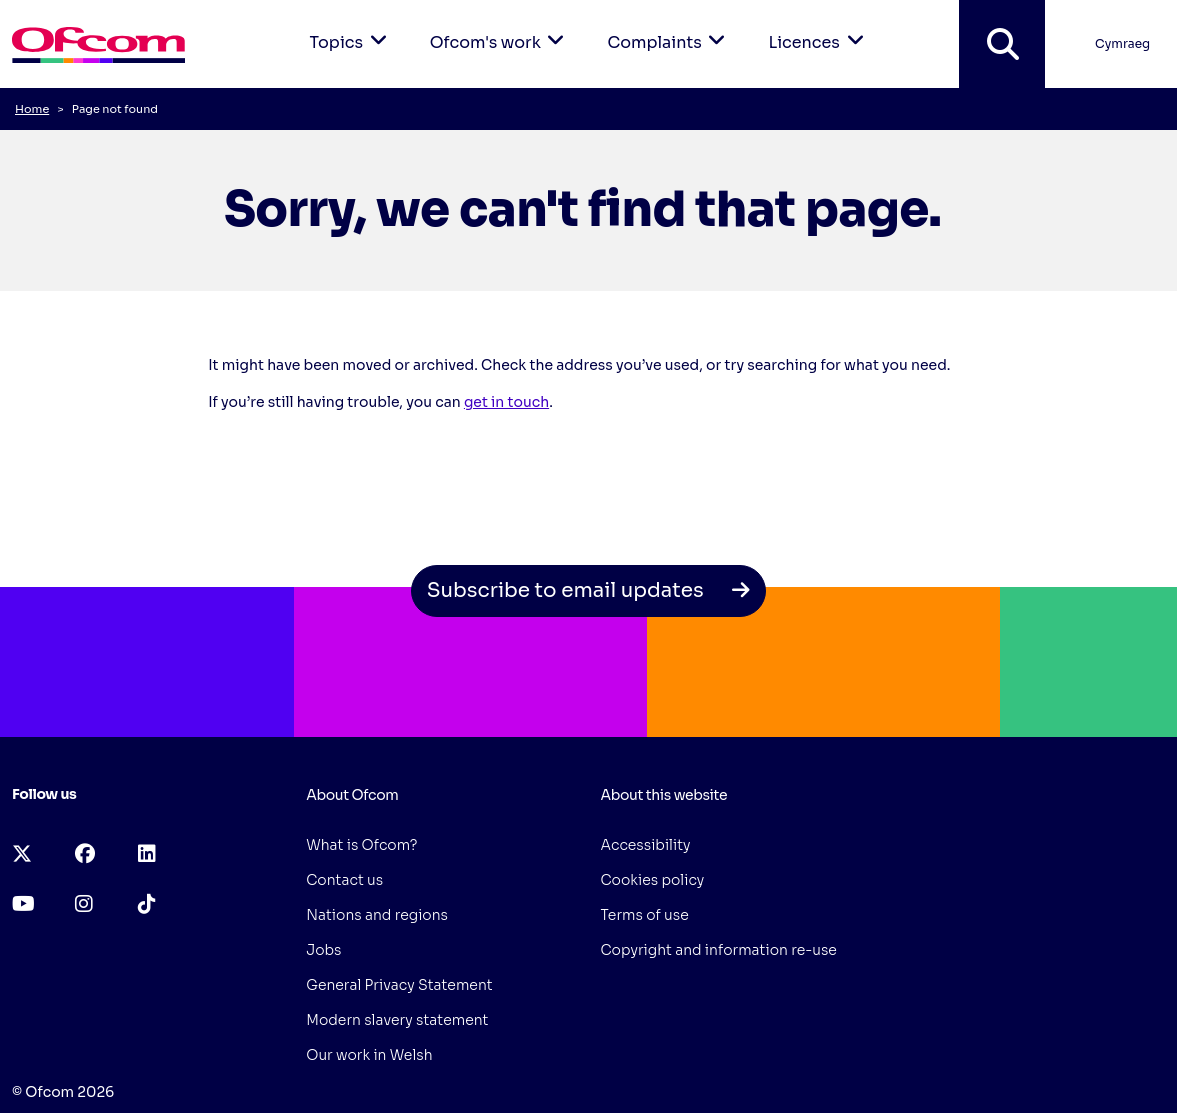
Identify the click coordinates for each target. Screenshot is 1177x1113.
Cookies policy (653, 880)
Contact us (344, 880)
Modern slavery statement (397, 1020)
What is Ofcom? (361, 845)
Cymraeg (1122, 43)
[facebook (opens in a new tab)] (85, 854)
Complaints (669, 26)
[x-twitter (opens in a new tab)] (22, 854)
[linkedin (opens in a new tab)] (147, 854)
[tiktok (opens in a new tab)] (147, 904)
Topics (352, 26)
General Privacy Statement (399, 985)
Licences (819, 26)
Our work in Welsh (369, 1055)
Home (32, 109)
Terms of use (645, 915)
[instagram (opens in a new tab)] (84, 904)
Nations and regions (377, 915)
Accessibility (646, 845)
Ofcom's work (501, 26)
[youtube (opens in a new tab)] (23, 904)
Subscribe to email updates (589, 590)
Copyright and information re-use (719, 950)
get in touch (506, 402)
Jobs (323, 950)
